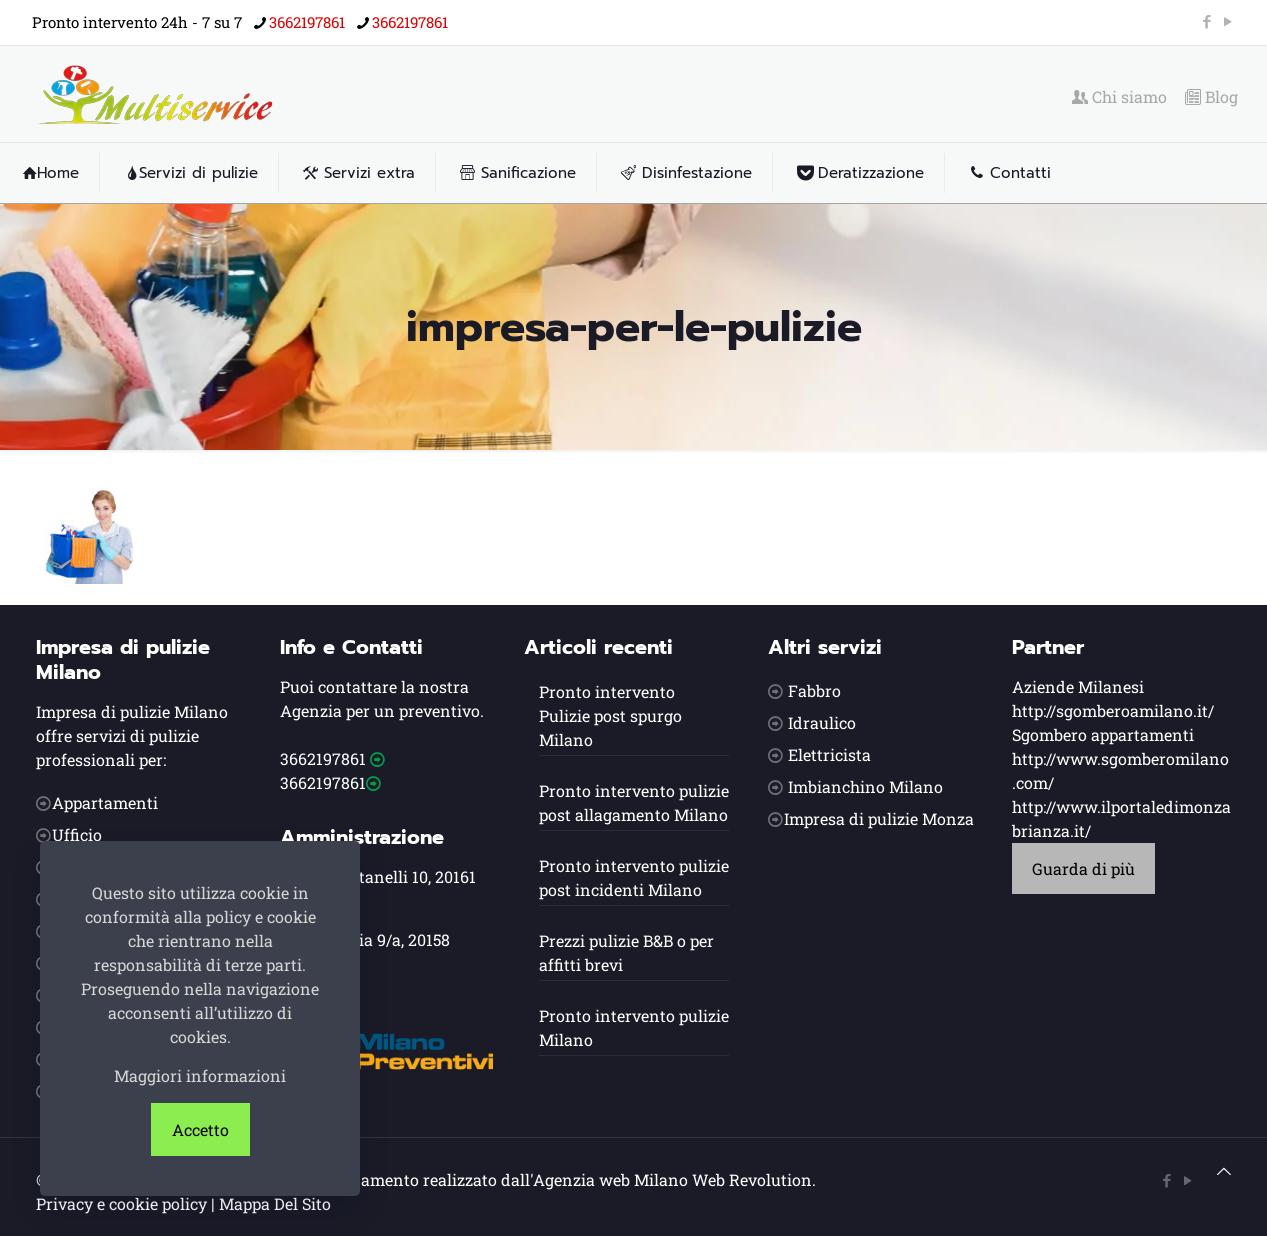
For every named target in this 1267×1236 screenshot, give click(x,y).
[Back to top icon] (1224, 1171)
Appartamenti (105, 802)
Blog (1211, 97)
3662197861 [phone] (307, 22)
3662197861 (323, 758)
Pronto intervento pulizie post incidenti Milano (634, 877)
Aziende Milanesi (1078, 686)
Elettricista (829, 754)
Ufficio (77, 834)
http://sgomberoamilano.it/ (1113, 710)
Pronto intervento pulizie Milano (634, 1027)
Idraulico (822, 722)
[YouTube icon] (1227, 21)
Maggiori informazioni (200, 1075)
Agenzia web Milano (610, 1179)
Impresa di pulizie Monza (879, 818)
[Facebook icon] (1206, 21)
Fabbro (814, 690)
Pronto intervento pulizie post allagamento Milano (634, 802)
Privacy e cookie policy (121, 1203)
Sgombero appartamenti (1103, 734)
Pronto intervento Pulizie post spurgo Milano (610, 715)
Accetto (200, 1129)
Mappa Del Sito (275, 1203)
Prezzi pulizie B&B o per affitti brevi (626, 952)
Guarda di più (1083, 868)
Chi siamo (1119, 97)
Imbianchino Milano (865, 786)
